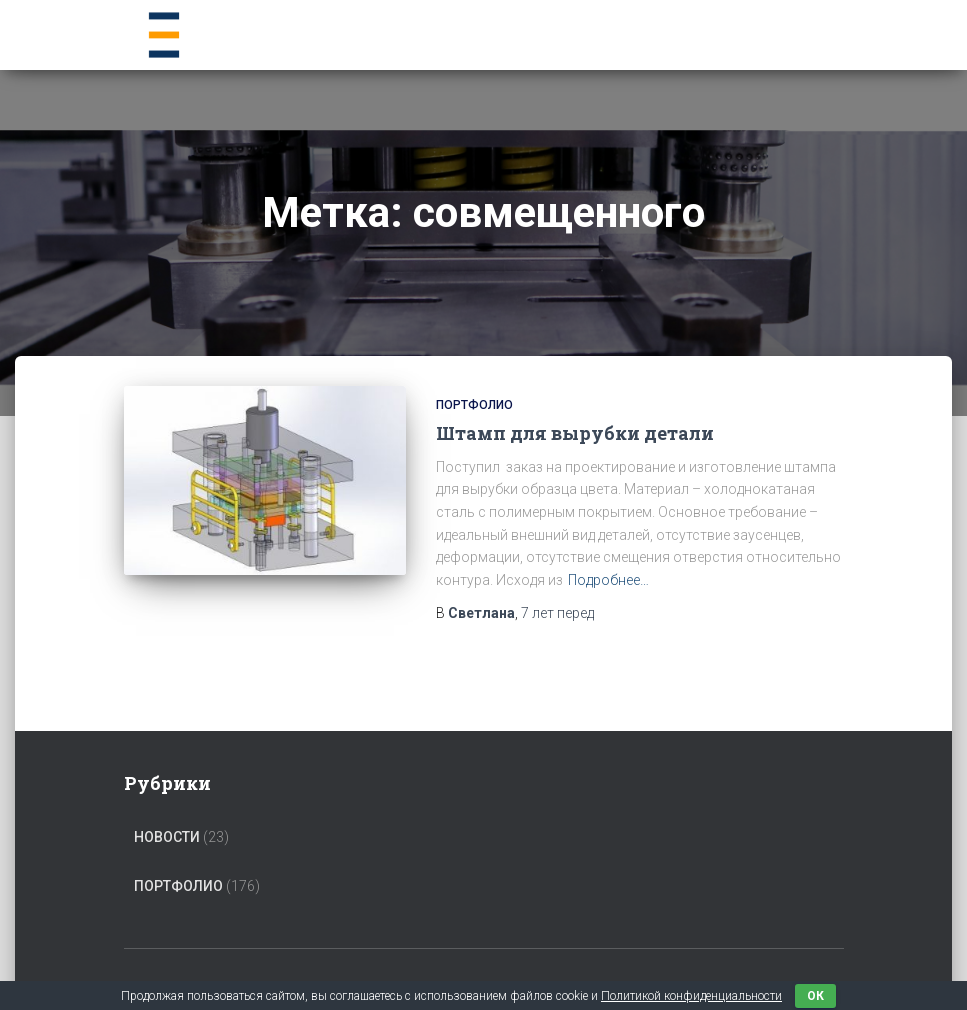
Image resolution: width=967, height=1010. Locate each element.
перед (557, 613)
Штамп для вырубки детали (575, 433)
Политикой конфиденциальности (691, 996)
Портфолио (474, 405)
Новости (167, 837)
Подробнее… (608, 580)
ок (815, 996)
